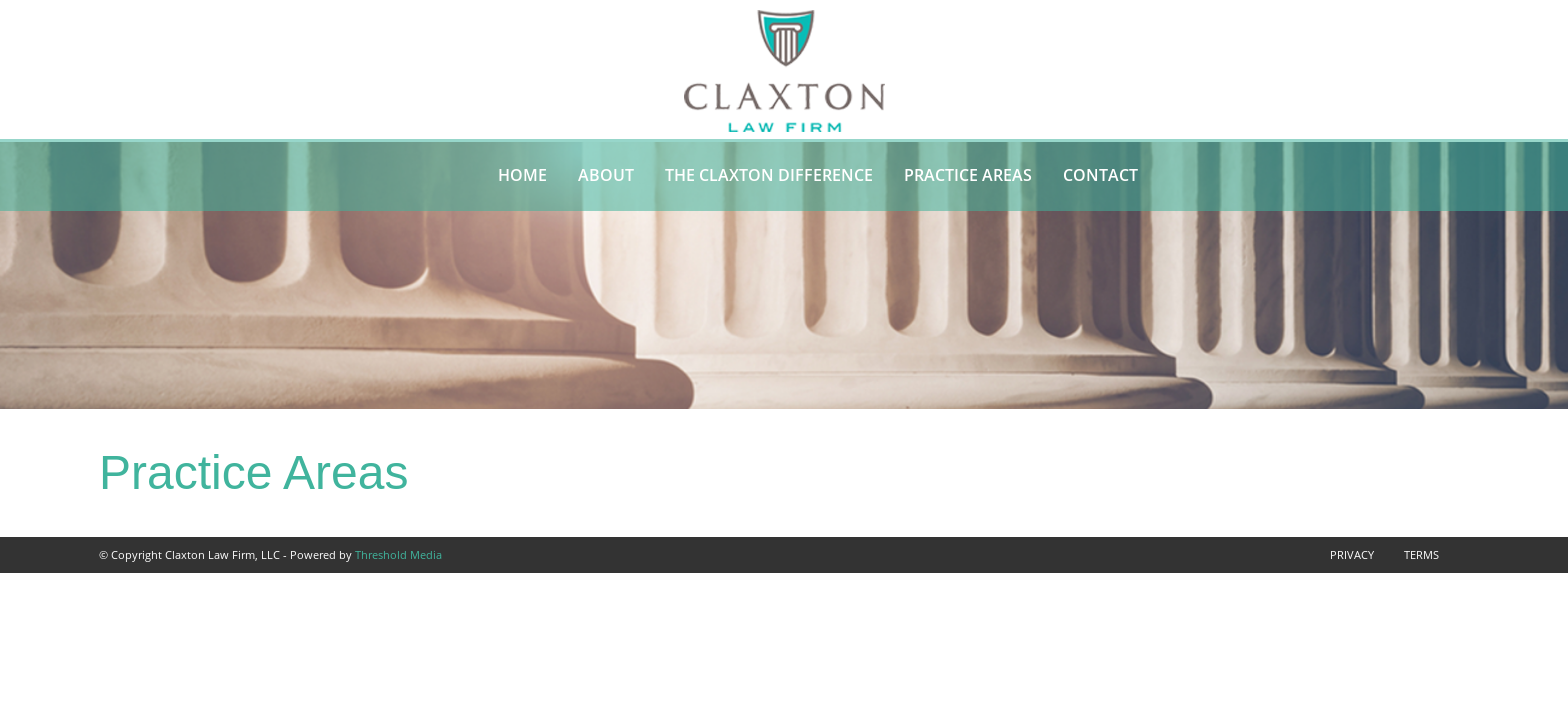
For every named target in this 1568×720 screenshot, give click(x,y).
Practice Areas (968, 175)
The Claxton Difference (769, 175)
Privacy (1352, 554)
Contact (1100, 175)
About (606, 175)
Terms (1421, 554)
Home (522, 175)
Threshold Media (398, 554)
